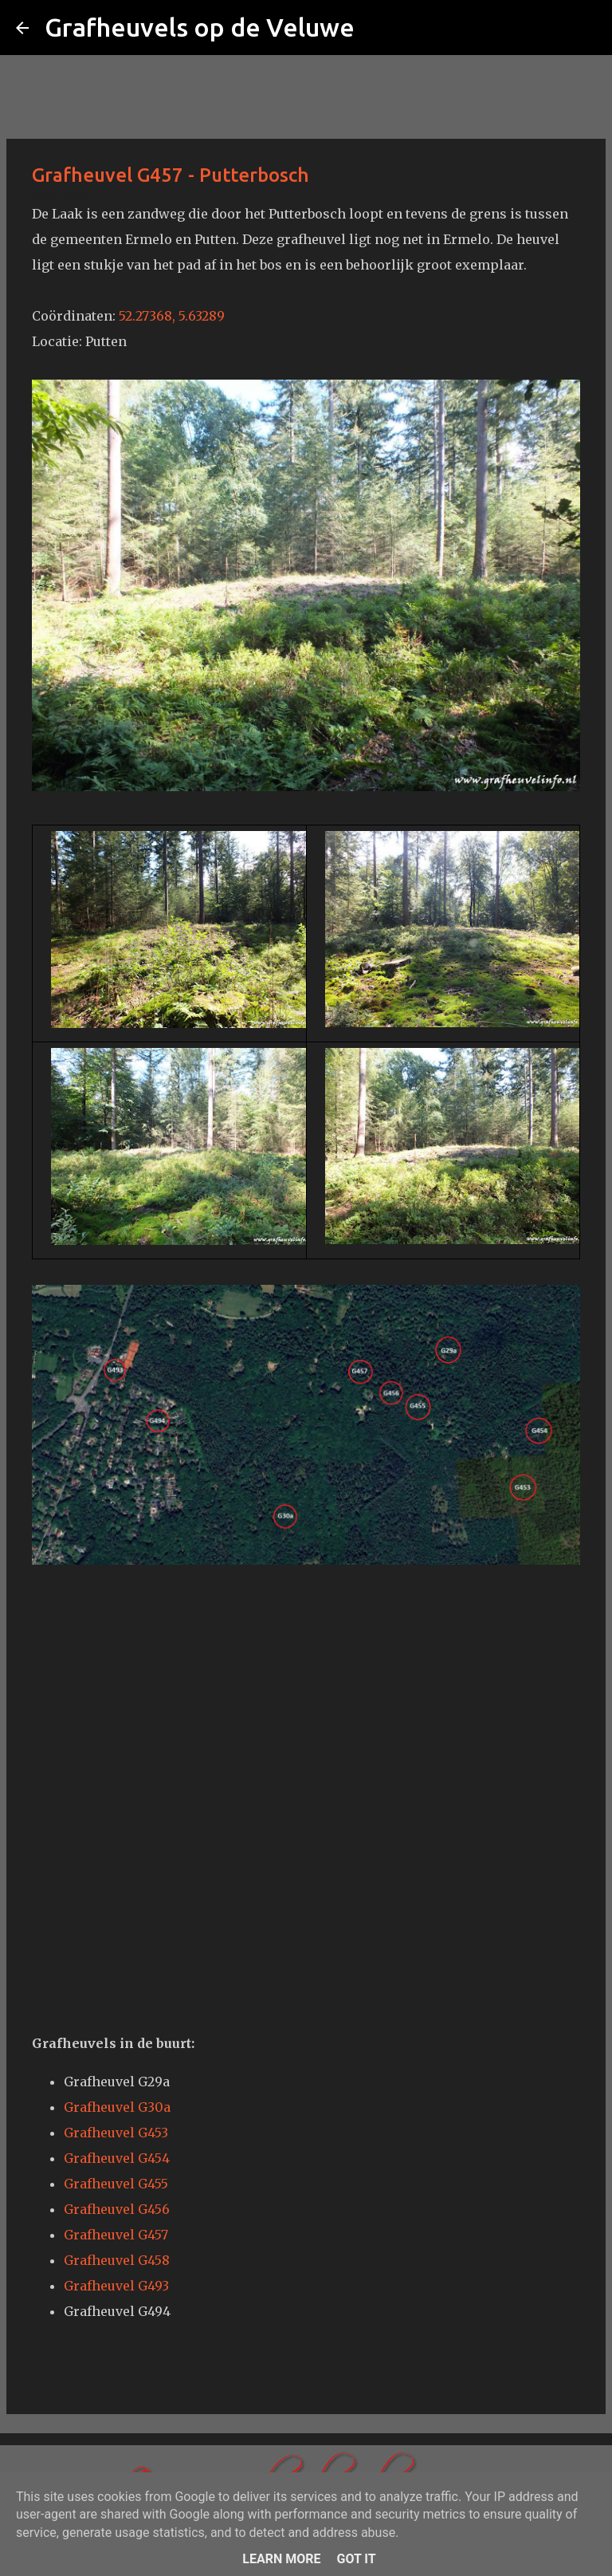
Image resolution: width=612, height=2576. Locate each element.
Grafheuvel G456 (117, 2209)
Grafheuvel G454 (117, 2158)
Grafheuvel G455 (116, 2184)
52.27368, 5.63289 (172, 316)
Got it (355, 2558)
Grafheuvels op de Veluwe (200, 27)
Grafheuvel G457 (116, 2235)
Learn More (281, 2558)
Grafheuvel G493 (116, 2286)
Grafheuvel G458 (117, 2260)
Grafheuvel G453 (116, 2133)
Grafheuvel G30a (117, 2107)
